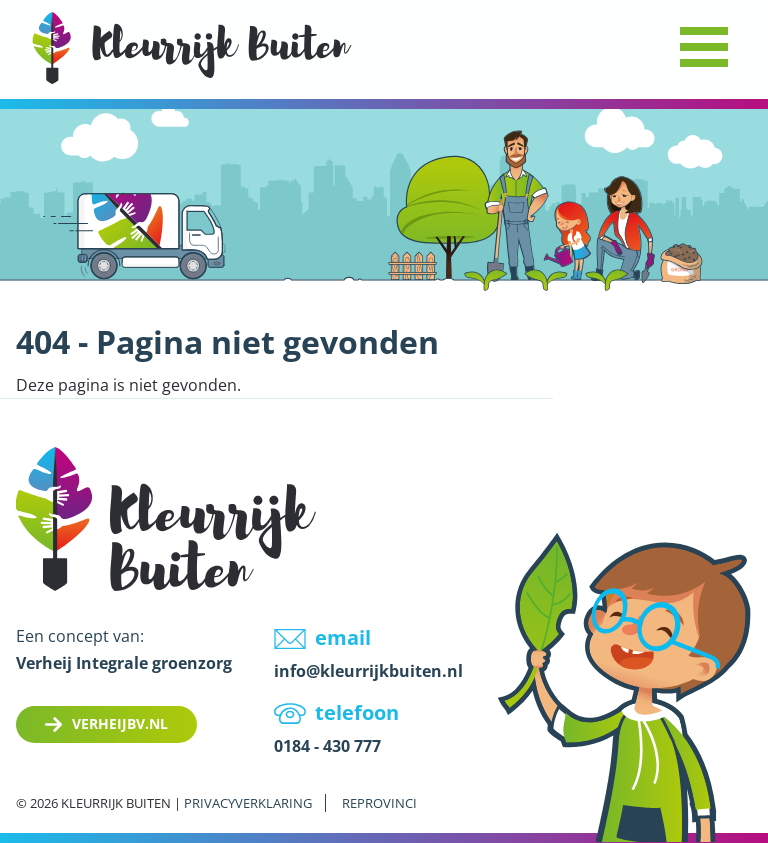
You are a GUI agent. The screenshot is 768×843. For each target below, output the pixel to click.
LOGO (192, 47)
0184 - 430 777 (327, 746)
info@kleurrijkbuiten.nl (368, 671)
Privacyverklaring (248, 803)
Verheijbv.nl (120, 723)
